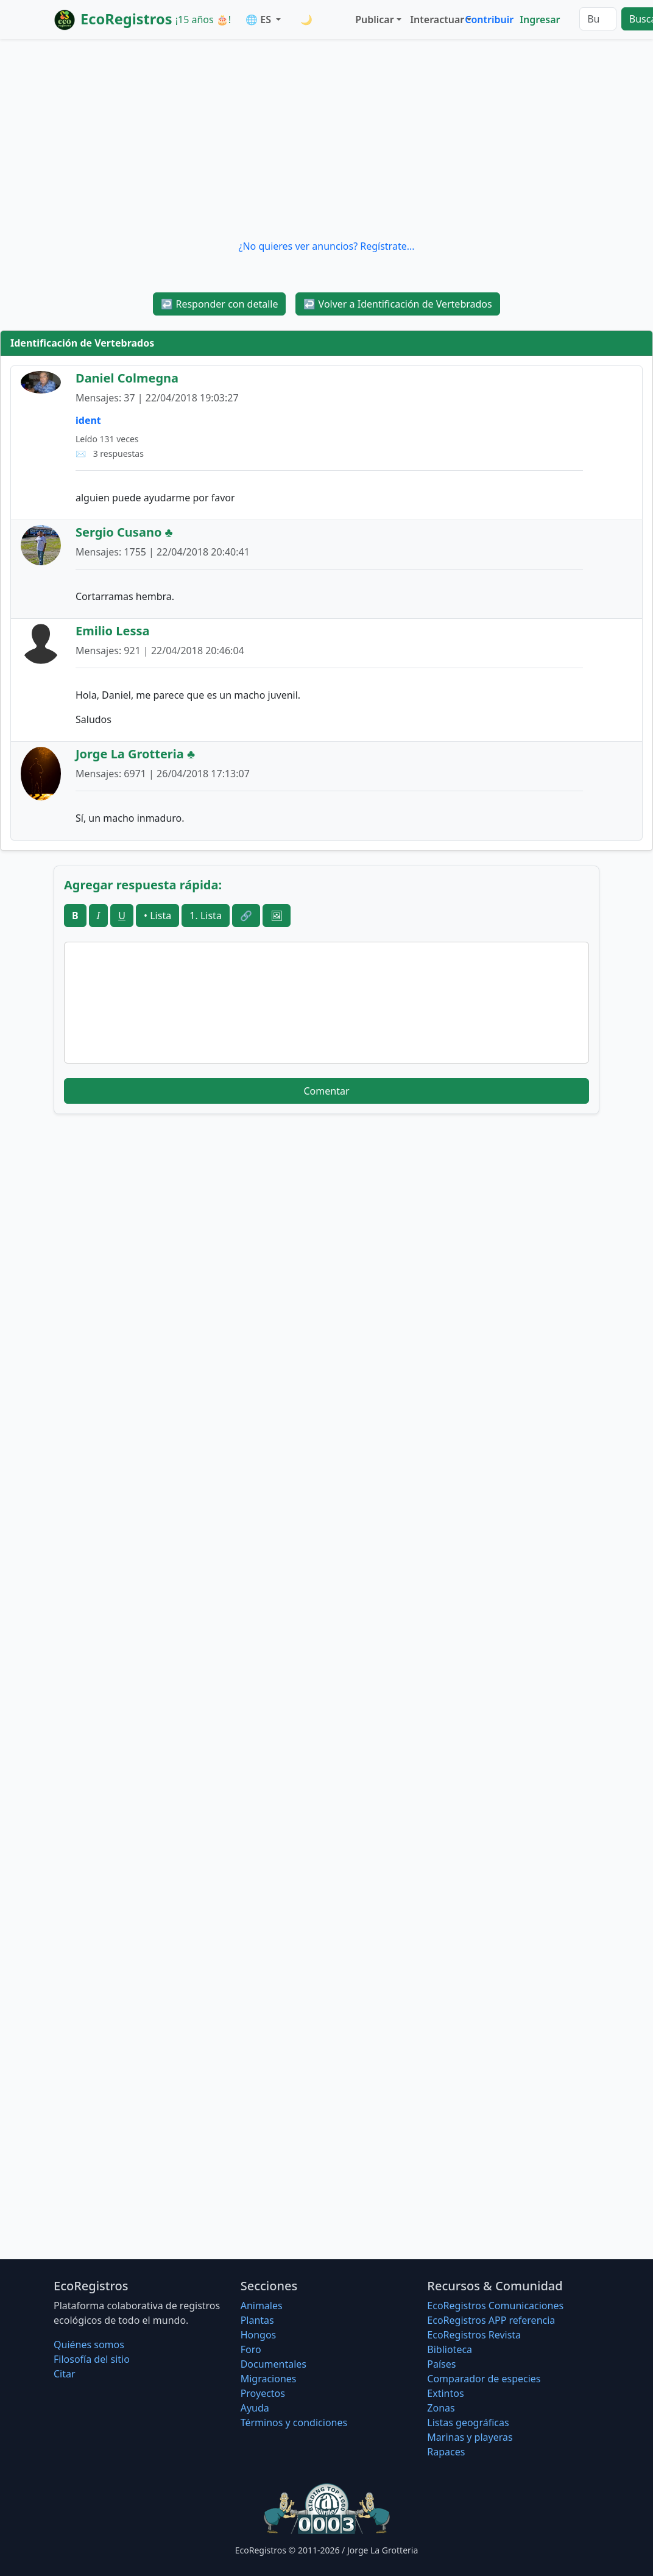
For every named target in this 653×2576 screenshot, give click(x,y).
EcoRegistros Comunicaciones (495, 2305)
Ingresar (540, 19)
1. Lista (205, 915)
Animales (262, 2305)
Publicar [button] (374, 19)
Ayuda (255, 2408)
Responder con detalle (219, 304)
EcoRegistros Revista (474, 2334)
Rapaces (446, 2451)
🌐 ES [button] (259, 19)
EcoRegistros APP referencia (491, 2320)
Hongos (259, 2334)
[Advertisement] (326, 139)
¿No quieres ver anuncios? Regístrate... (326, 246)
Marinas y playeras (469, 2437)
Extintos (445, 2393)
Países (441, 2364)
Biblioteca (449, 2349)
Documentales (273, 2364)
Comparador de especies (483, 2378)
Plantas (257, 2320)
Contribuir (489, 19)
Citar (65, 2373)
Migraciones (269, 2378)
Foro (251, 2349)
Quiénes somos (89, 2344)
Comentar (326, 1091)
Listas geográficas (468, 2422)
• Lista (157, 915)
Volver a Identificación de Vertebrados (397, 304)
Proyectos (263, 2393)
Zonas (440, 2408)
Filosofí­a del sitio (92, 2359)
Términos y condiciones (294, 2422)
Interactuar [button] (435, 19)
